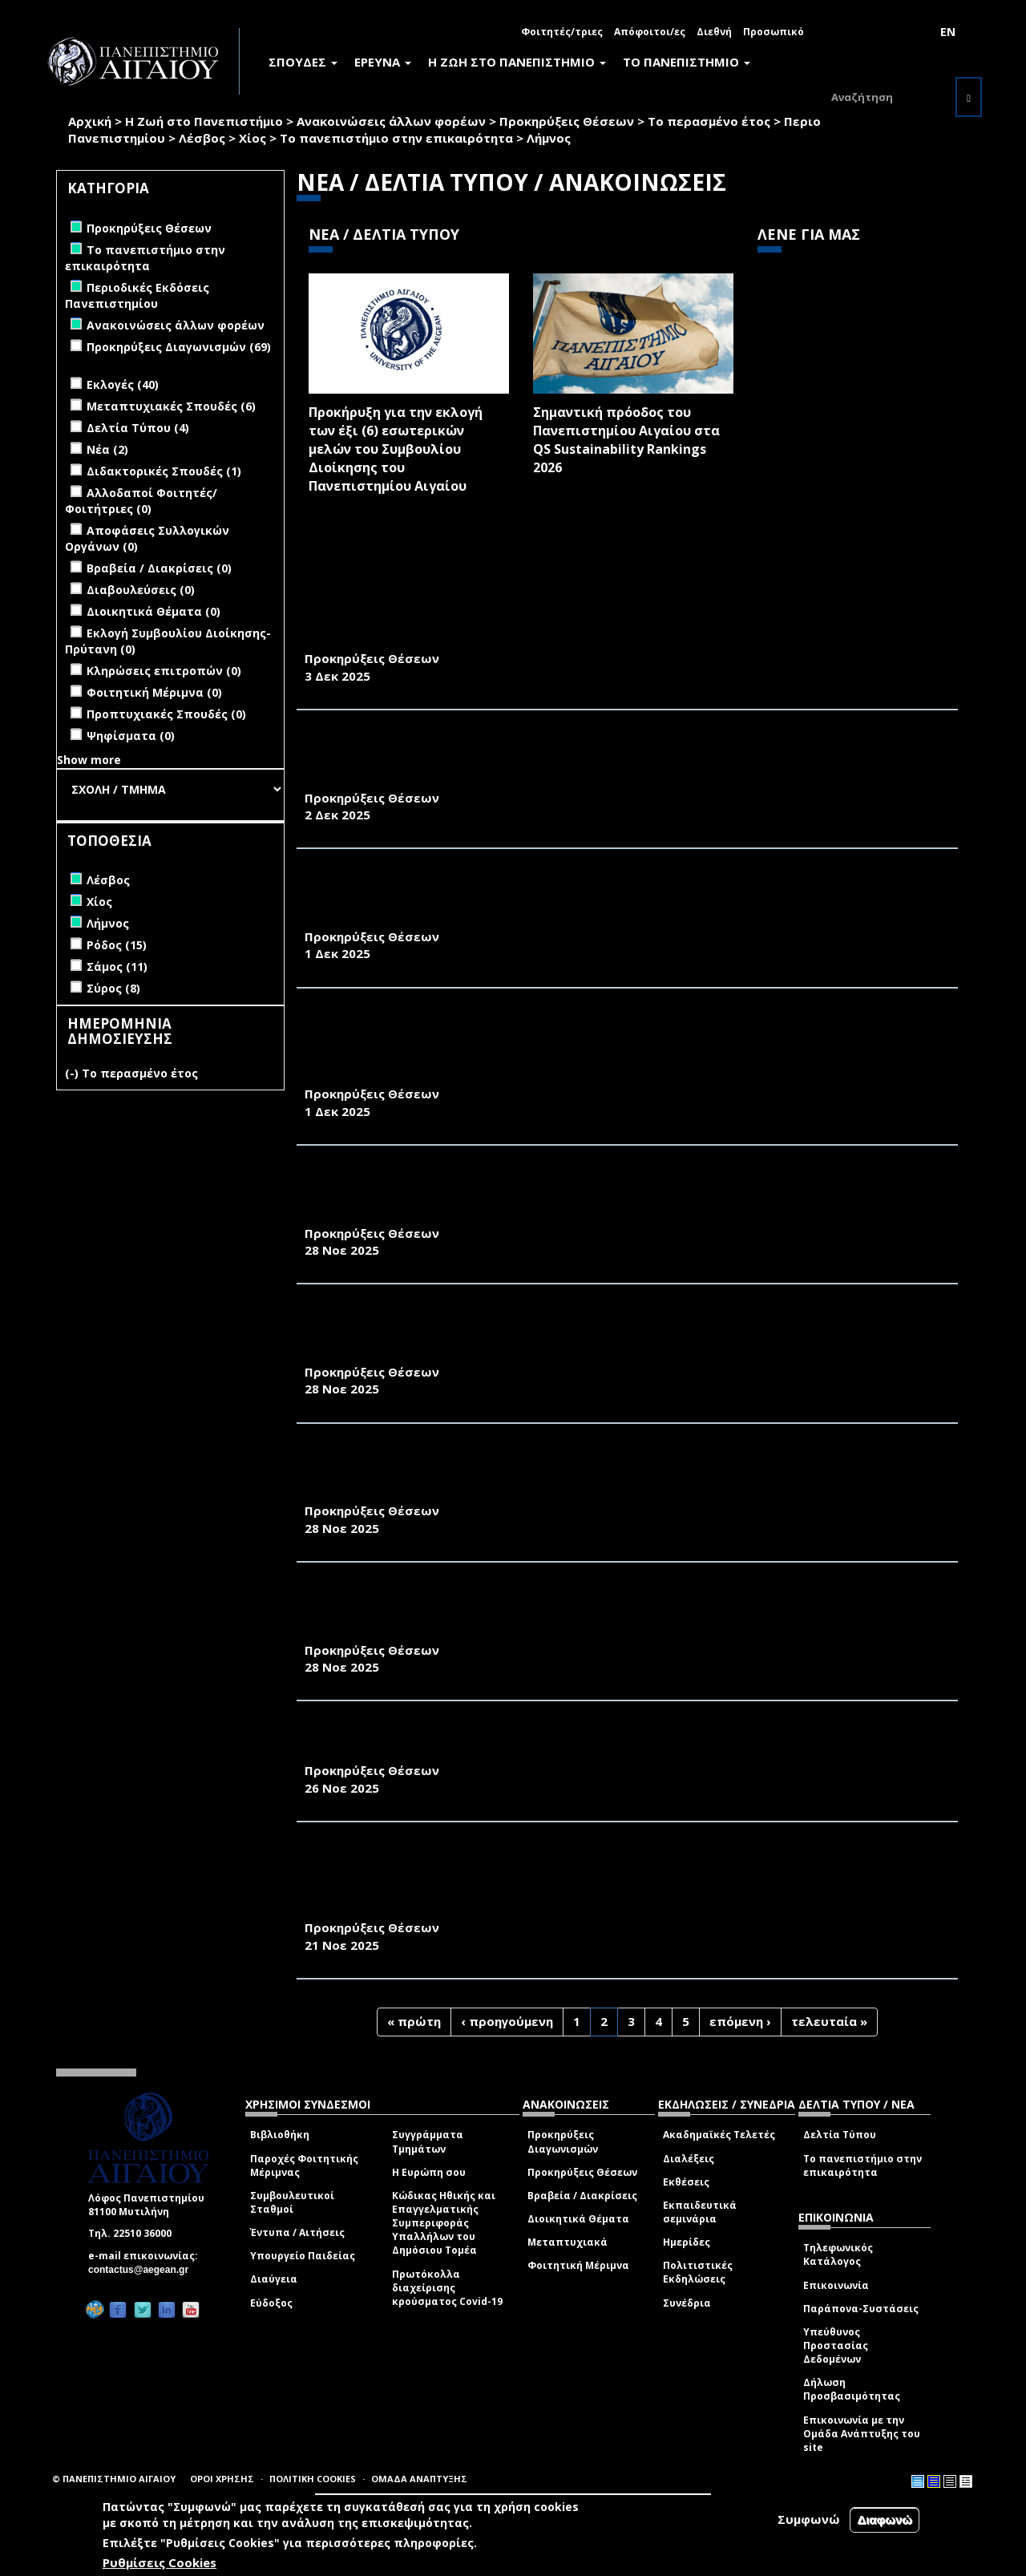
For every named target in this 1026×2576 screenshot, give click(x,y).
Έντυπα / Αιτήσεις (297, 2232)
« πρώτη (414, 2021)
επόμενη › (740, 2021)
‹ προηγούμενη (507, 2021)
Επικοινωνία (836, 2285)
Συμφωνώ (809, 2519)
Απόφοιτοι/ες (649, 31)
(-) (73, 1073)
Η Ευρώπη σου (429, 2172)
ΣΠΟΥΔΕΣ (303, 62)
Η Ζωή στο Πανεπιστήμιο (204, 121)
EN (947, 31)
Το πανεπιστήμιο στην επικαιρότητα (396, 138)
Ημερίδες (686, 2242)
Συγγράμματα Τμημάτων (427, 2141)
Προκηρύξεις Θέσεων (566, 121)
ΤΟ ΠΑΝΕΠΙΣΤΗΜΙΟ (686, 62)
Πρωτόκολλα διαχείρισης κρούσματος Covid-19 (447, 2287)
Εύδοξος (271, 2303)
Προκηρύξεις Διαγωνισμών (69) (179, 346)
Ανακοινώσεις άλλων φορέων (391, 121)
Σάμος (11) (117, 966)
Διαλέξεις (688, 2159)
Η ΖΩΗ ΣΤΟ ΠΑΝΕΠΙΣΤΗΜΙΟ (517, 62)
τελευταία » (829, 2021)
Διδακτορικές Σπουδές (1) (164, 471)
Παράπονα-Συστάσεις (861, 2308)
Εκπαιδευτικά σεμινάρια (700, 2212)
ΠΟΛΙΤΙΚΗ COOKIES (312, 2479)
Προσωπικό (773, 31)
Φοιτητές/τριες (562, 31)
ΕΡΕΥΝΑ (382, 62)
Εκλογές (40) (123, 384)
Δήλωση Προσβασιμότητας (851, 2389)
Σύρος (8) (113, 988)
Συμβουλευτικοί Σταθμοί (292, 2202)
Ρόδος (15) (117, 944)
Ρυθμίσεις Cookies (159, 2562)
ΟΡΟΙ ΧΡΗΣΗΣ (222, 2479)
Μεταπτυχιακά (567, 2242)
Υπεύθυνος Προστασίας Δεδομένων (835, 2345)
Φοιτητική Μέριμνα (578, 2265)
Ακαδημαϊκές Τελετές (719, 2134)
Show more (89, 759)
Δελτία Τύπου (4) (138, 427)
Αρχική (89, 121)
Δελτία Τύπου (839, 2134)
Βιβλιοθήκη (279, 2134)
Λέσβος (202, 138)
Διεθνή (714, 31)
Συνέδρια (687, 2303)
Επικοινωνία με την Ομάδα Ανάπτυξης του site (861, 2433)
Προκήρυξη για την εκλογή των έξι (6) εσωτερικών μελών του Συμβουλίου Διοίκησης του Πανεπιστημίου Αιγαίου (396, 448)
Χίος (252, 138)
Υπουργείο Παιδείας (302, 2256)
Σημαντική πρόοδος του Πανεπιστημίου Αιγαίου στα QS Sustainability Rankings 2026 (626, 439)
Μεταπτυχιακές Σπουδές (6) (171, 406)
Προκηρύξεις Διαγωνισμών (562, 2141)
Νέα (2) (107, 449)
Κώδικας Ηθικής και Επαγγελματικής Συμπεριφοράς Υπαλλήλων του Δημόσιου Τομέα (443, 2223)
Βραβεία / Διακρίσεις (582, 2195)
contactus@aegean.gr (143, 2269)
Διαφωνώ (884, 2519)
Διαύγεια (273, 2279)
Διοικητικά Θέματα (578, 2219)
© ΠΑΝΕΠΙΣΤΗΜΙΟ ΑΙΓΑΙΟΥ (114, 2479)
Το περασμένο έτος (709, 121)
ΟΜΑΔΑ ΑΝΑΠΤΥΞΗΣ (419, 2479)
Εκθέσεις (686, 2182)
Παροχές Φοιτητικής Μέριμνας (304, 2165)
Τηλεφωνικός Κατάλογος (838, 2254)
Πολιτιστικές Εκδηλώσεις (698, 2272)
